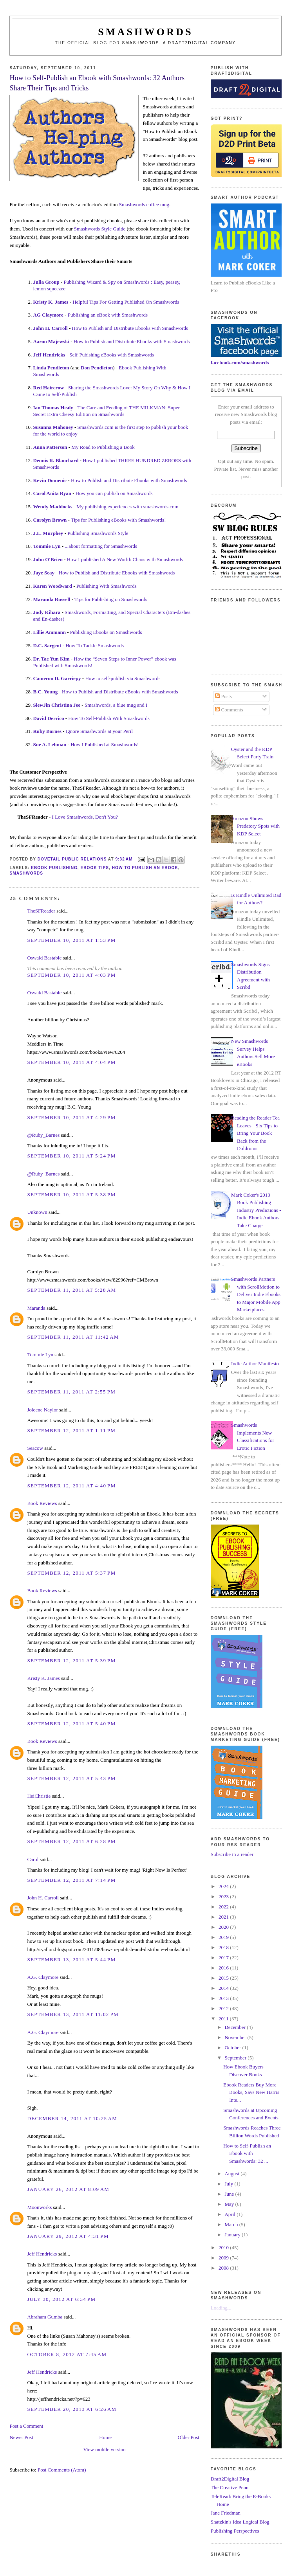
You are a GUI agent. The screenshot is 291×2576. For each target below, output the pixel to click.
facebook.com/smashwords (240, 362)
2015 (224, 1978)
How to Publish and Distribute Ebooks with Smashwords (130, 328)
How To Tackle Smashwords (94, 645)
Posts (223, 696)
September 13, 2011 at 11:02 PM (72, 2014)
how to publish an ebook (145, 868)
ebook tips (95, 868)
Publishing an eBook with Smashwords (108, 315)
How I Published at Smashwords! (104, 744)
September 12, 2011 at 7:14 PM (71, 1880)
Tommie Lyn (46, 546)
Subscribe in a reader (232, 1854)
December (235, 2027)
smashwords (26, 873)
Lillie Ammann (49, 632)
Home (105, 2437)
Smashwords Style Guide (99, 229)
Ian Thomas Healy (53, 407)
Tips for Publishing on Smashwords (110, 599)
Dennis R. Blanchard (55, 460)
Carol (32, 1859)
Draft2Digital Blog (230, 2479)
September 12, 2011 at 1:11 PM (71, 1430)
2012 (224, 2008)
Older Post (188, 2437)
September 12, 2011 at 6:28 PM (71, 1841)
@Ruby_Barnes (43, 1135)
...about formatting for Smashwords (101, 546)
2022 (224, 1907)
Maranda (36, 1308)
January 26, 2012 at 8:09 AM (68, 2189)
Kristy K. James (50, 302)
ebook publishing (54, 868)
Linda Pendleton (51, 368)
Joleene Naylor (42, 1410)
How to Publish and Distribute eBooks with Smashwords (120, 692)
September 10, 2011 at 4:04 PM (71, 1062)
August (232, 2173)
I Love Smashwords (72, 817)
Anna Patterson (50, 447)
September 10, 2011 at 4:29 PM (71, 1117)
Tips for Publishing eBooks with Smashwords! (118, 520)
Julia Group (46, 282)
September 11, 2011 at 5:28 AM (71, 1290)
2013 (224, 1998)
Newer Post (21, 2437)
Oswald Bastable (44, 958)
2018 (224, 1947)
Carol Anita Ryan (52, 493)
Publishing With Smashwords (106, 586)
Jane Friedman (225, 2513)
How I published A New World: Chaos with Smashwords (125, 559)
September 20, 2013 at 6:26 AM (71, 2409)
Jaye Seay (43, 573)
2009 (224, 2258)
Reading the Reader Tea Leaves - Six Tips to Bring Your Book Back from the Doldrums (255, 1133)
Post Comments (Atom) (62, 2470)
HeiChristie (39, 1796)
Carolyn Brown (50, 520)
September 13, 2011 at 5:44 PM (71, 1959)
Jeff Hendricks (49, 355)
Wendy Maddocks (52, 506)
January (233, 2235)
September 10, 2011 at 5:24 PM (71, 1156)
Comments (229, 710)
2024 (224, 1886)
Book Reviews (42, 1503)
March (231, 2224)
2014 (224, 1988)
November (235, 2037)
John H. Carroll (50, 328)
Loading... (221, 2308)
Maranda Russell (51, 599)
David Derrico (48, 718)
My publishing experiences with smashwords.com (127, 506)
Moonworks (39, 2207)
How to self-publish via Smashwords (122, 678)
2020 (224, 1927)
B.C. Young (45, 692)
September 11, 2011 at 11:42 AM (73, 1337)
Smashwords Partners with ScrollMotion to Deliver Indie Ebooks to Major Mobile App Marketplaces (255, 1294)
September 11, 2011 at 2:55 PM (71, 1392)
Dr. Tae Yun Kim (51, 659)
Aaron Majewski (51, 341)
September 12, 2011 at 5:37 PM (71, 1573)
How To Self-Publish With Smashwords (109, 718)
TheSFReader (41, 911)
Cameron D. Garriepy (57, 678)
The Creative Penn (230, 2487)
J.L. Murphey (48, 533)
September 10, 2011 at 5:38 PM (71, 1194)
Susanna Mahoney (53, 427)
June (229, 2194)
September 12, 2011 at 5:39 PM (71, 1660)
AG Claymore (48, 315)
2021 (224, 1917)
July (229, 2184)
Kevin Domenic (50, 480)
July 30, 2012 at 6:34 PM (61, 2299)
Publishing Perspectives (235, 2531)
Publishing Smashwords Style (97, 533)
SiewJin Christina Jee (56, 705)
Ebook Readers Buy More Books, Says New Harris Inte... (251, 2092)
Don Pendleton (97, 368)
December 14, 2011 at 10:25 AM (72, 2118)
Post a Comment (26, 2426)
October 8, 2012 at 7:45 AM (67, 2354)
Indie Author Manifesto (255, 1363)
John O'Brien (48, 559)
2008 (224, 2268)
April (230, 2214)
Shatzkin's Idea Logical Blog (240, 2522)
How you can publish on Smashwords (114, 493)
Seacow (35, 1448)
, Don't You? (105, 817)
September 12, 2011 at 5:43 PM (71, 1778)
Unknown (37, 1212)
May (229, 2204)
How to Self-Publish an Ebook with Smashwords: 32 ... (247, 2153)
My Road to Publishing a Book (102, 447)
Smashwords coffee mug (144, 204)
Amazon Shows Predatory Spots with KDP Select (255, 826)
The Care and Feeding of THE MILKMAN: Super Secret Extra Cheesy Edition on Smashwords (106, 411)
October (233, 2047)
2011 (224, 2019)
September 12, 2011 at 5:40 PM (71, 1723)
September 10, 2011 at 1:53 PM (71, 940)
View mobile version (104, 2449)
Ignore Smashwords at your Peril (99, 731)
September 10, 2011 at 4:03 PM (71, 975)
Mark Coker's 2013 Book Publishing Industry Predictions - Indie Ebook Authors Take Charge (256, 1210)
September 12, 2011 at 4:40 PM (71, 1486)
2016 (224, 1968)
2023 (224, 1896)
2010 (224, 2247)
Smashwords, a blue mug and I (116, 705)
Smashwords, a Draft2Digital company (179, 43)
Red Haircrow (48, 388)
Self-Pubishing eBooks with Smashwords (111, 355)
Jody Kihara (46, 612)
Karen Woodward (52, 586)
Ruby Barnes (47, 731)
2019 (224, 1937)
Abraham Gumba (44, 2317)
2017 (224, 1957)
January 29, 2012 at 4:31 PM (67, 2236)
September (236, 2058)
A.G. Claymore (42, 1977)
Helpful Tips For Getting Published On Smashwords (125, 302)
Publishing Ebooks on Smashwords (106, 632)
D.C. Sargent (47, 645)
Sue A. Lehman (49, 744)
